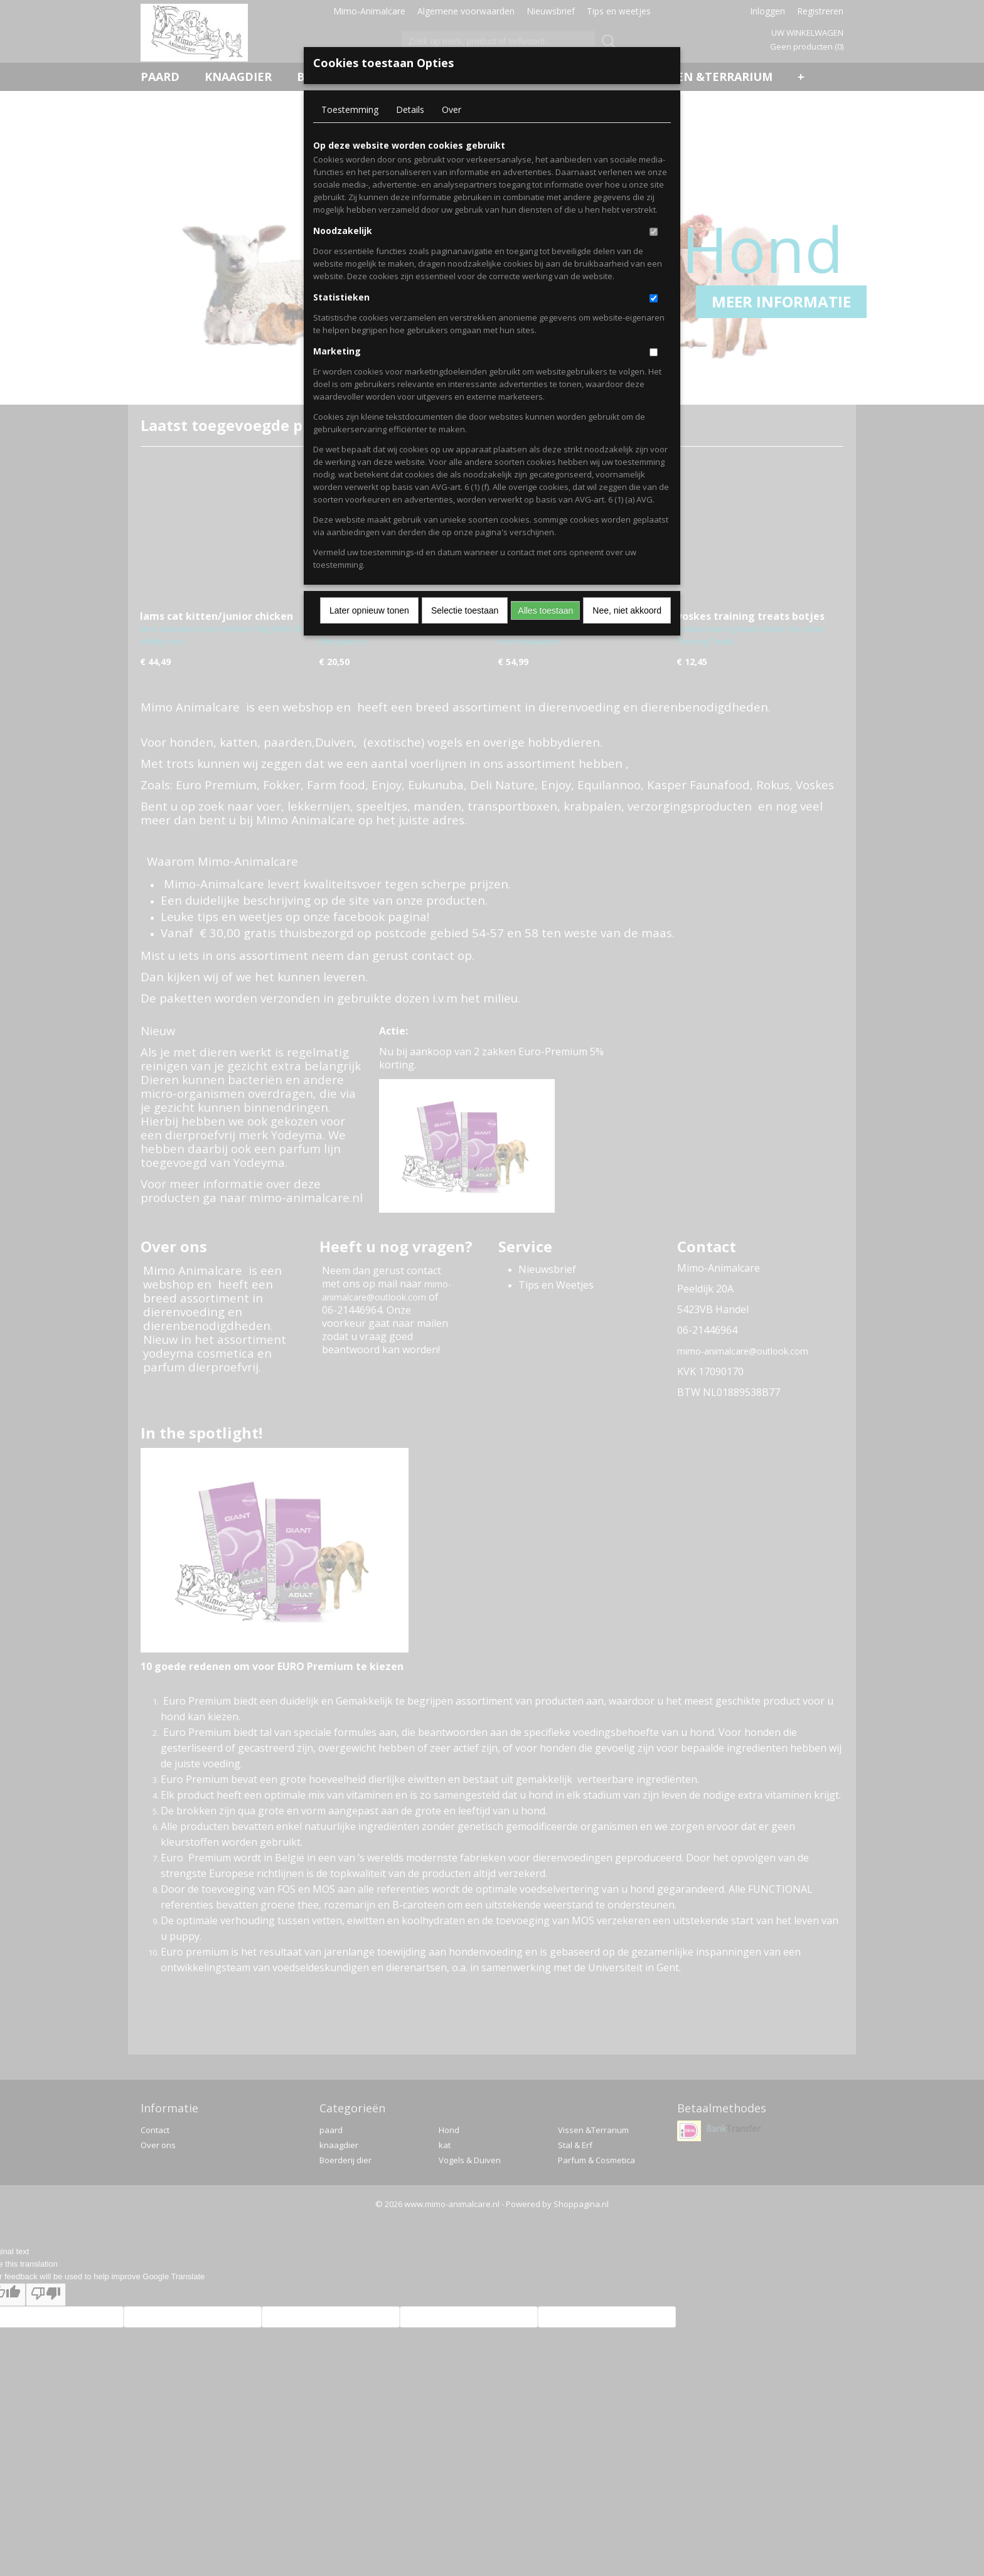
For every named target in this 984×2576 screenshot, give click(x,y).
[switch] (654, 232)
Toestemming (349, 109)
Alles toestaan (545, 610)
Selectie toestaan (464, 610)
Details (410, 109)
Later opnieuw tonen (369, 610)
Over (451, 109)
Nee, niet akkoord (626, 610)
